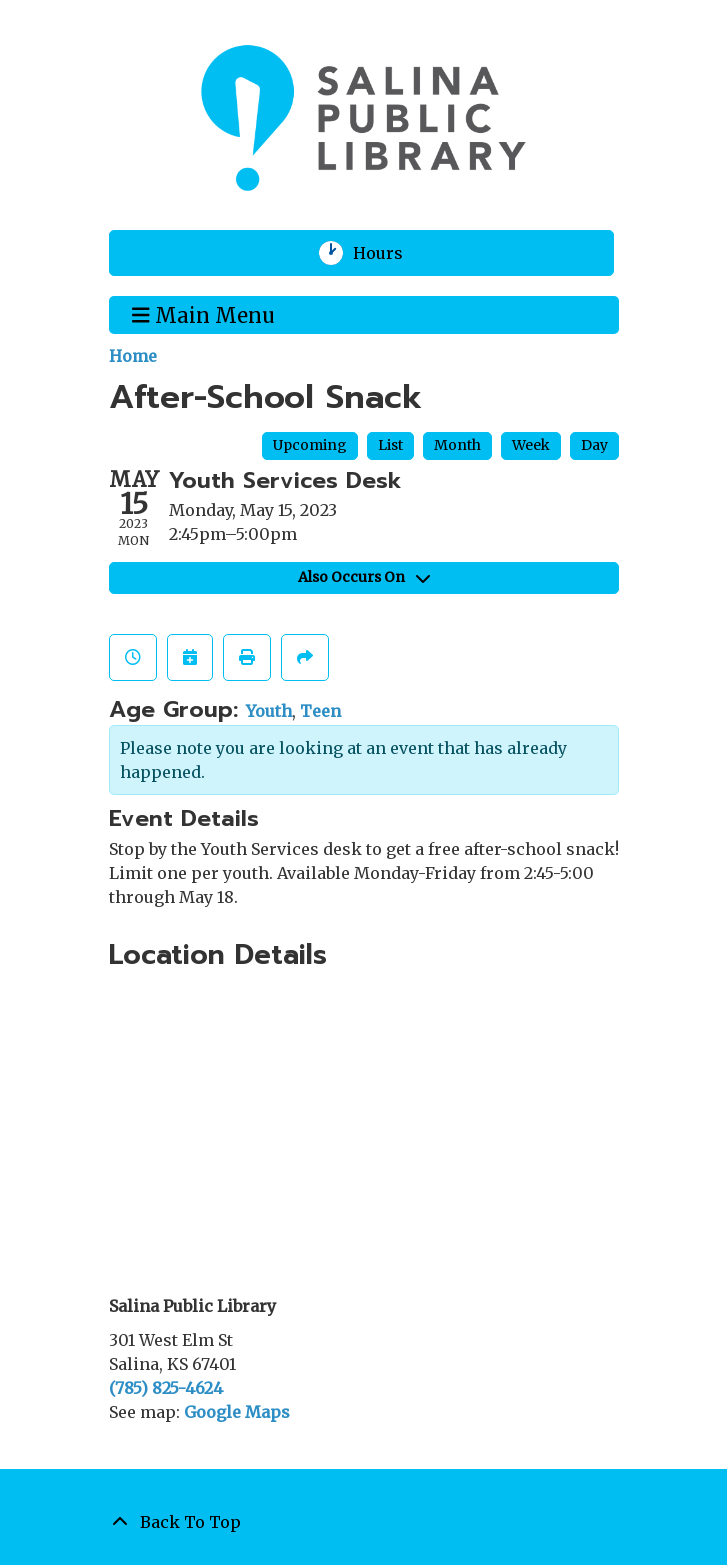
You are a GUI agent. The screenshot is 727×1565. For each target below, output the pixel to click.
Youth (269, 711)
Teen (320, 711)
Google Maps (237, 1412)
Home (133, 356)
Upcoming (310, 445)
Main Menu (203, 314)
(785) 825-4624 (166, 1388)
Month (457, 445)
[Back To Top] (364, 1522)
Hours (390, 253)
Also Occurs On (364, 577)
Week (531, 445)
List (390, 445)
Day (594, 445)
